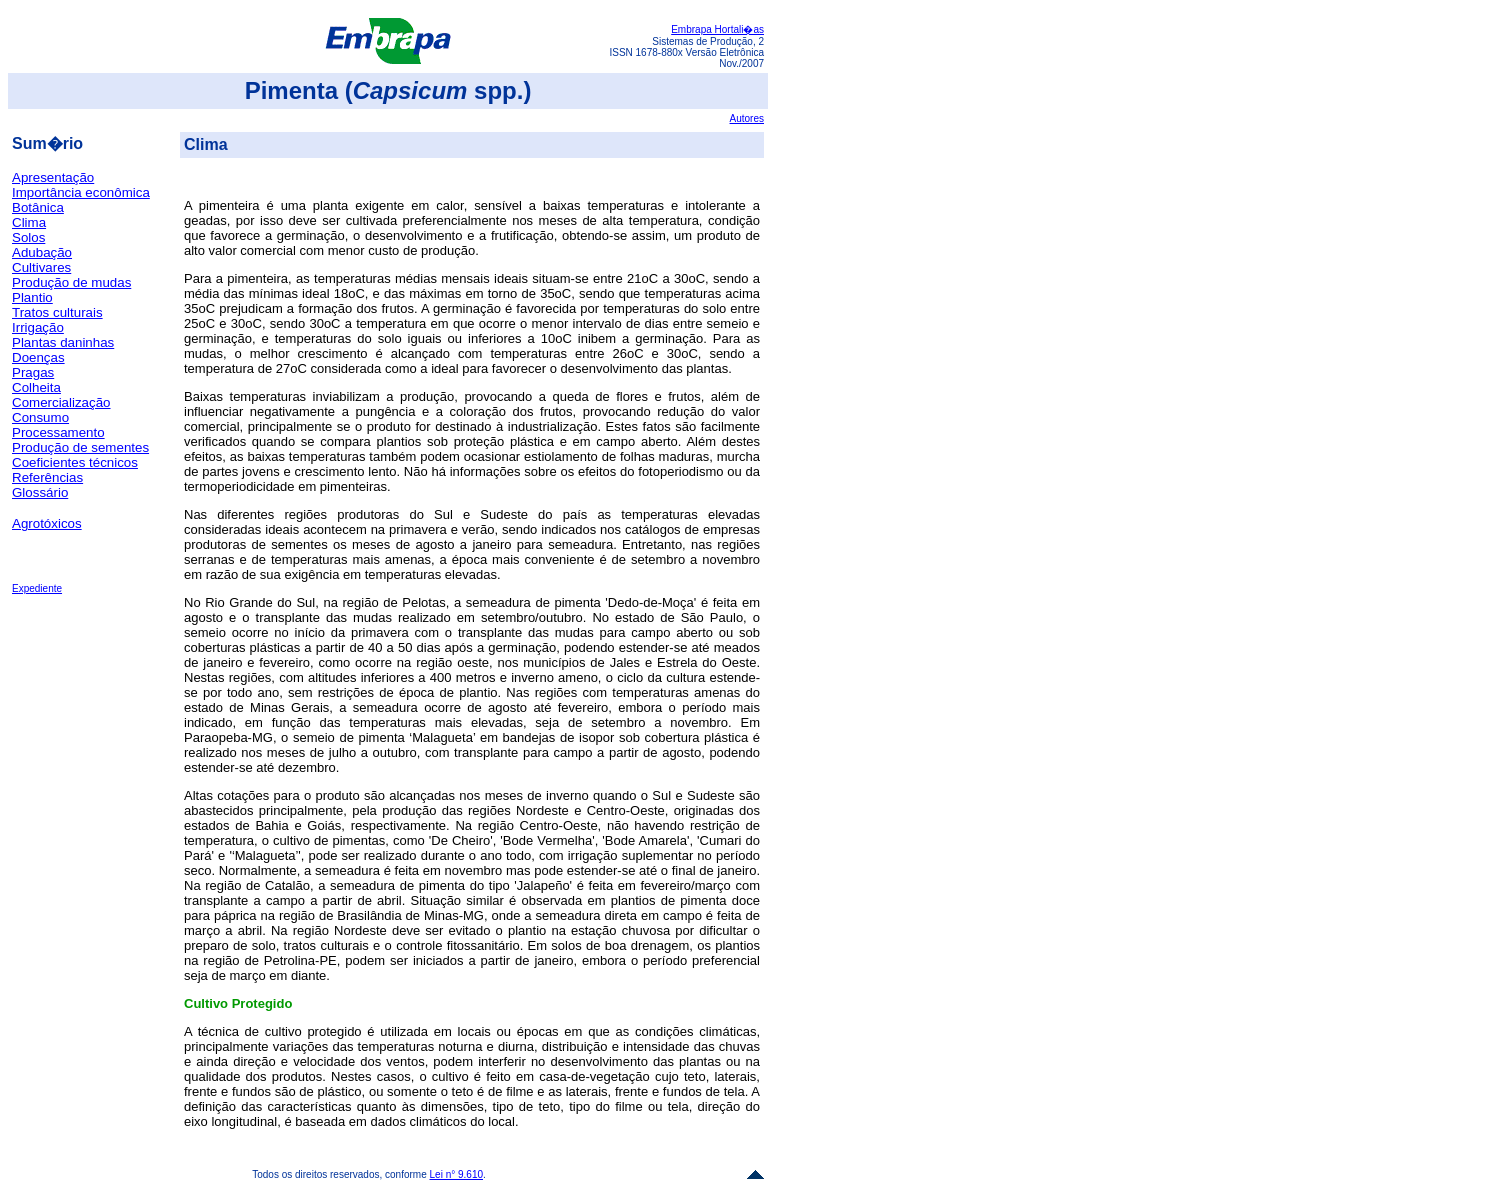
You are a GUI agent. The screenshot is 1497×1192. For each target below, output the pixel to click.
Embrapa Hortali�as (717, 29)
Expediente (37, 588)
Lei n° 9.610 (457, 1174)
